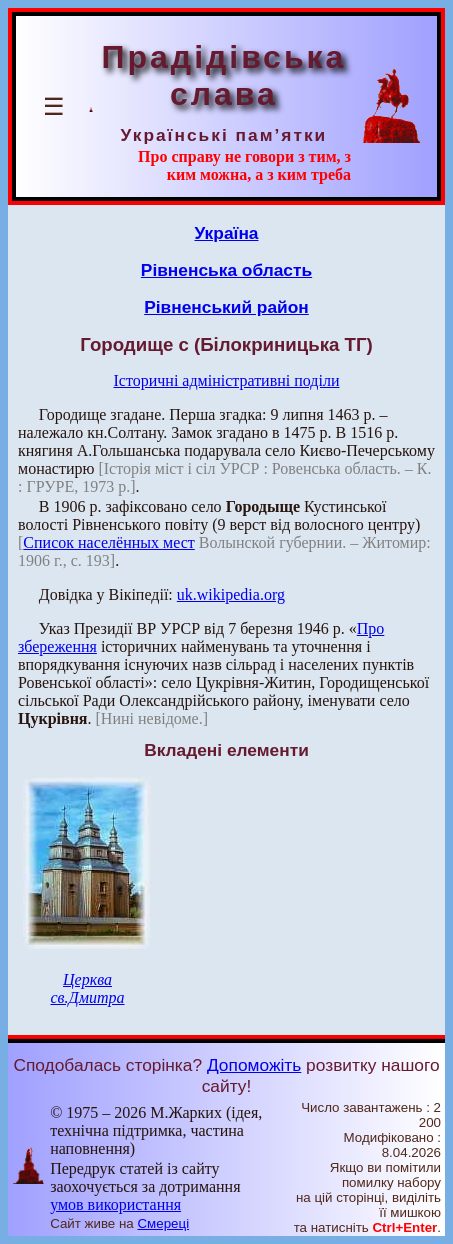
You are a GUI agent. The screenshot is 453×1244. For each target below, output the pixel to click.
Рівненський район (226, 307)
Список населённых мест (108, 542)
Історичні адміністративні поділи (227, 380)
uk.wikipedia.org (231, 594)
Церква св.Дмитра (87, 988)
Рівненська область (226, 270)
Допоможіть (254, 1065)
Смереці (163, 1223)
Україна (227, 233)
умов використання (115, 1204)
